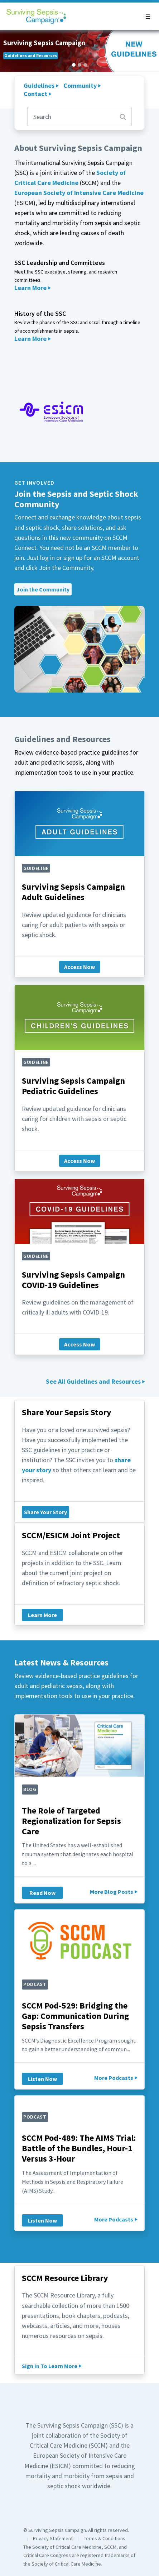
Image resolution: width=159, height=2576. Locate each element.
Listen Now (42, 2078)
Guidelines (39, 85)
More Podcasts (113, 2077)
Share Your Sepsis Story (66, 1412)
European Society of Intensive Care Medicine (79, 193)
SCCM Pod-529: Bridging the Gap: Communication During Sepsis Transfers (75, 2016)
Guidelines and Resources (30, 55)
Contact (35, 94)
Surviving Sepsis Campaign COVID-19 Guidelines (73, 1280)
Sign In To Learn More (49, 2366)
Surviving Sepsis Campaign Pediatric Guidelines (73, 1086)
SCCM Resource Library (65, 2277)
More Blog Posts (111, 1891)
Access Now (79, 966)
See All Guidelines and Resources (93, 1381)
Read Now (42, 1892)
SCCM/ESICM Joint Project (71, 1535)
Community (80, 85)
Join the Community (42, 589)
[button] (148, 16)
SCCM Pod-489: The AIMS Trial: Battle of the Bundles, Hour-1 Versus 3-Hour (79, 2148)
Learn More (30, 288)
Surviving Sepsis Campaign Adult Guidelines (73, 892)
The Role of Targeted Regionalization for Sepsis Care (71, 1821)
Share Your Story (45, 1512)
